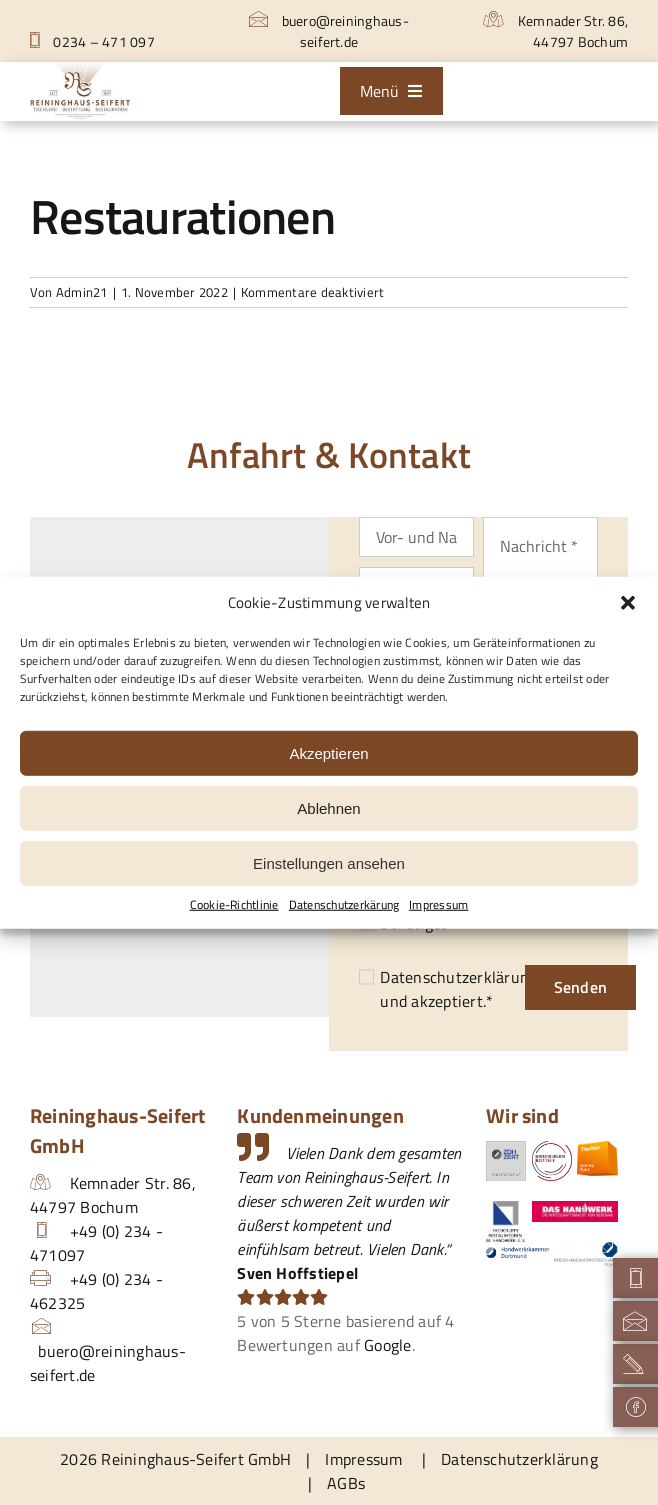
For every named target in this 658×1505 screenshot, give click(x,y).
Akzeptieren (328, 752)
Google (387, 1345)
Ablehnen (328, 807)
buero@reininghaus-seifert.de (329, 31)
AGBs (346, 1483)
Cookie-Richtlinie (234, 905)
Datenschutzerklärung (458, 977)
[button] (628, 603)
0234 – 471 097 (92, 41)
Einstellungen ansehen (329, 862)
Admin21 (82, 292)
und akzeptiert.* (458, 989)
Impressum (438, 905)
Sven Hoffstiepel (297, 1273)
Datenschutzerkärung (344, 905)
